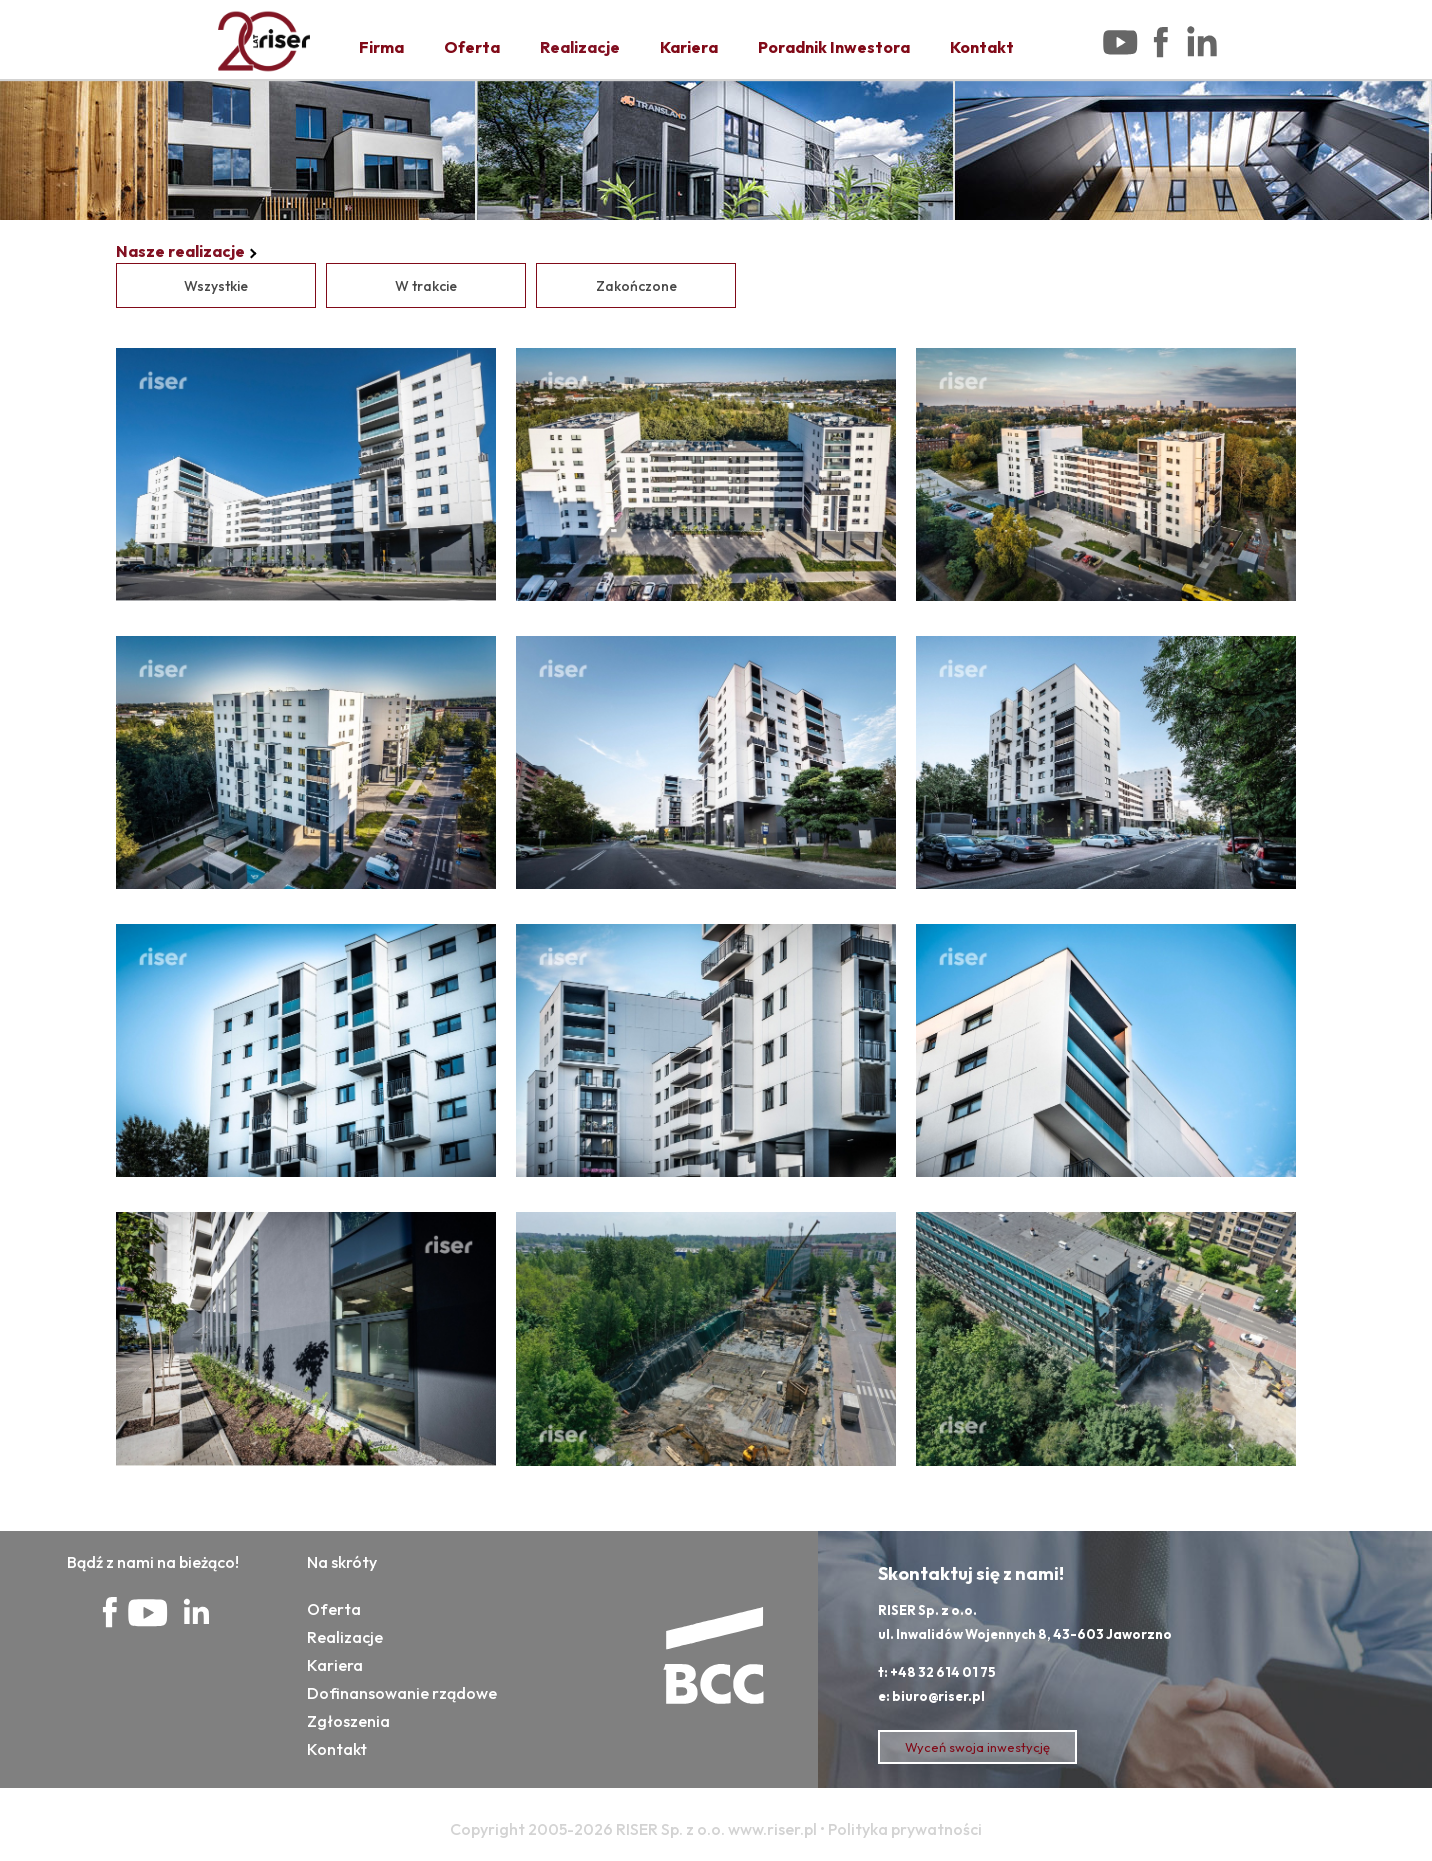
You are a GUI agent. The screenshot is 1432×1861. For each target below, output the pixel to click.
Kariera (689, 47)
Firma (381, 47)
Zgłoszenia (348, 1721)
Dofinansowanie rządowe (402, 1693)
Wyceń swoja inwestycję (977, 1747)
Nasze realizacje (180, 251)
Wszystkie (216, 286)
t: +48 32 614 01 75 (937, 1672)
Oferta (472, 47)
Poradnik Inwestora (834, 47)
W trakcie (426, 286)
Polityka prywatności (905, 1829)
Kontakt (982, 47)
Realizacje (580, 47)
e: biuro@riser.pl (931, 1696)
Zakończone (636, 286)
